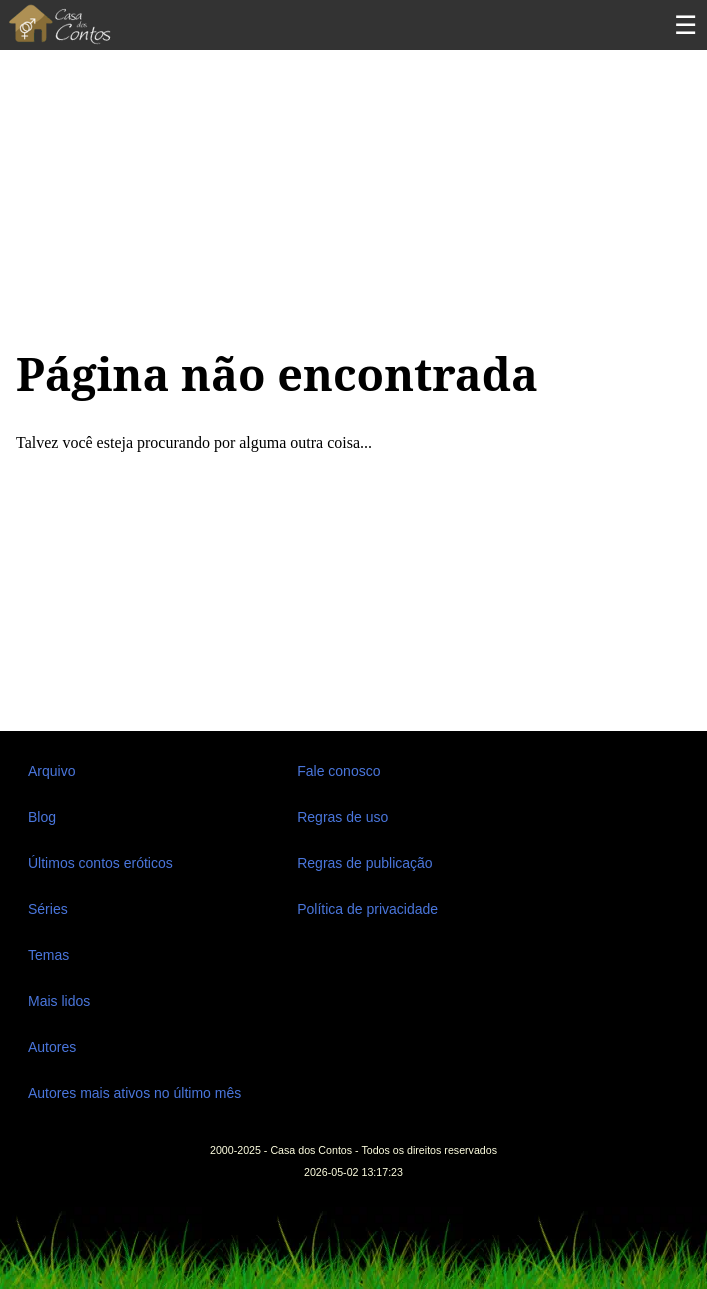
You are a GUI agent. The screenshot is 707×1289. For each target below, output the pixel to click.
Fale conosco (338, 771)
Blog (42, 817)
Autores (52, 1047)
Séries (48, 909)
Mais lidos (59, 1001)
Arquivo (51, 771)
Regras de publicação (364, 863)
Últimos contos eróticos (100, 863)
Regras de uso (342, 817)
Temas (48, 955)
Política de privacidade (367, 909)
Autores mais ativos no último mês (134, 1093)
